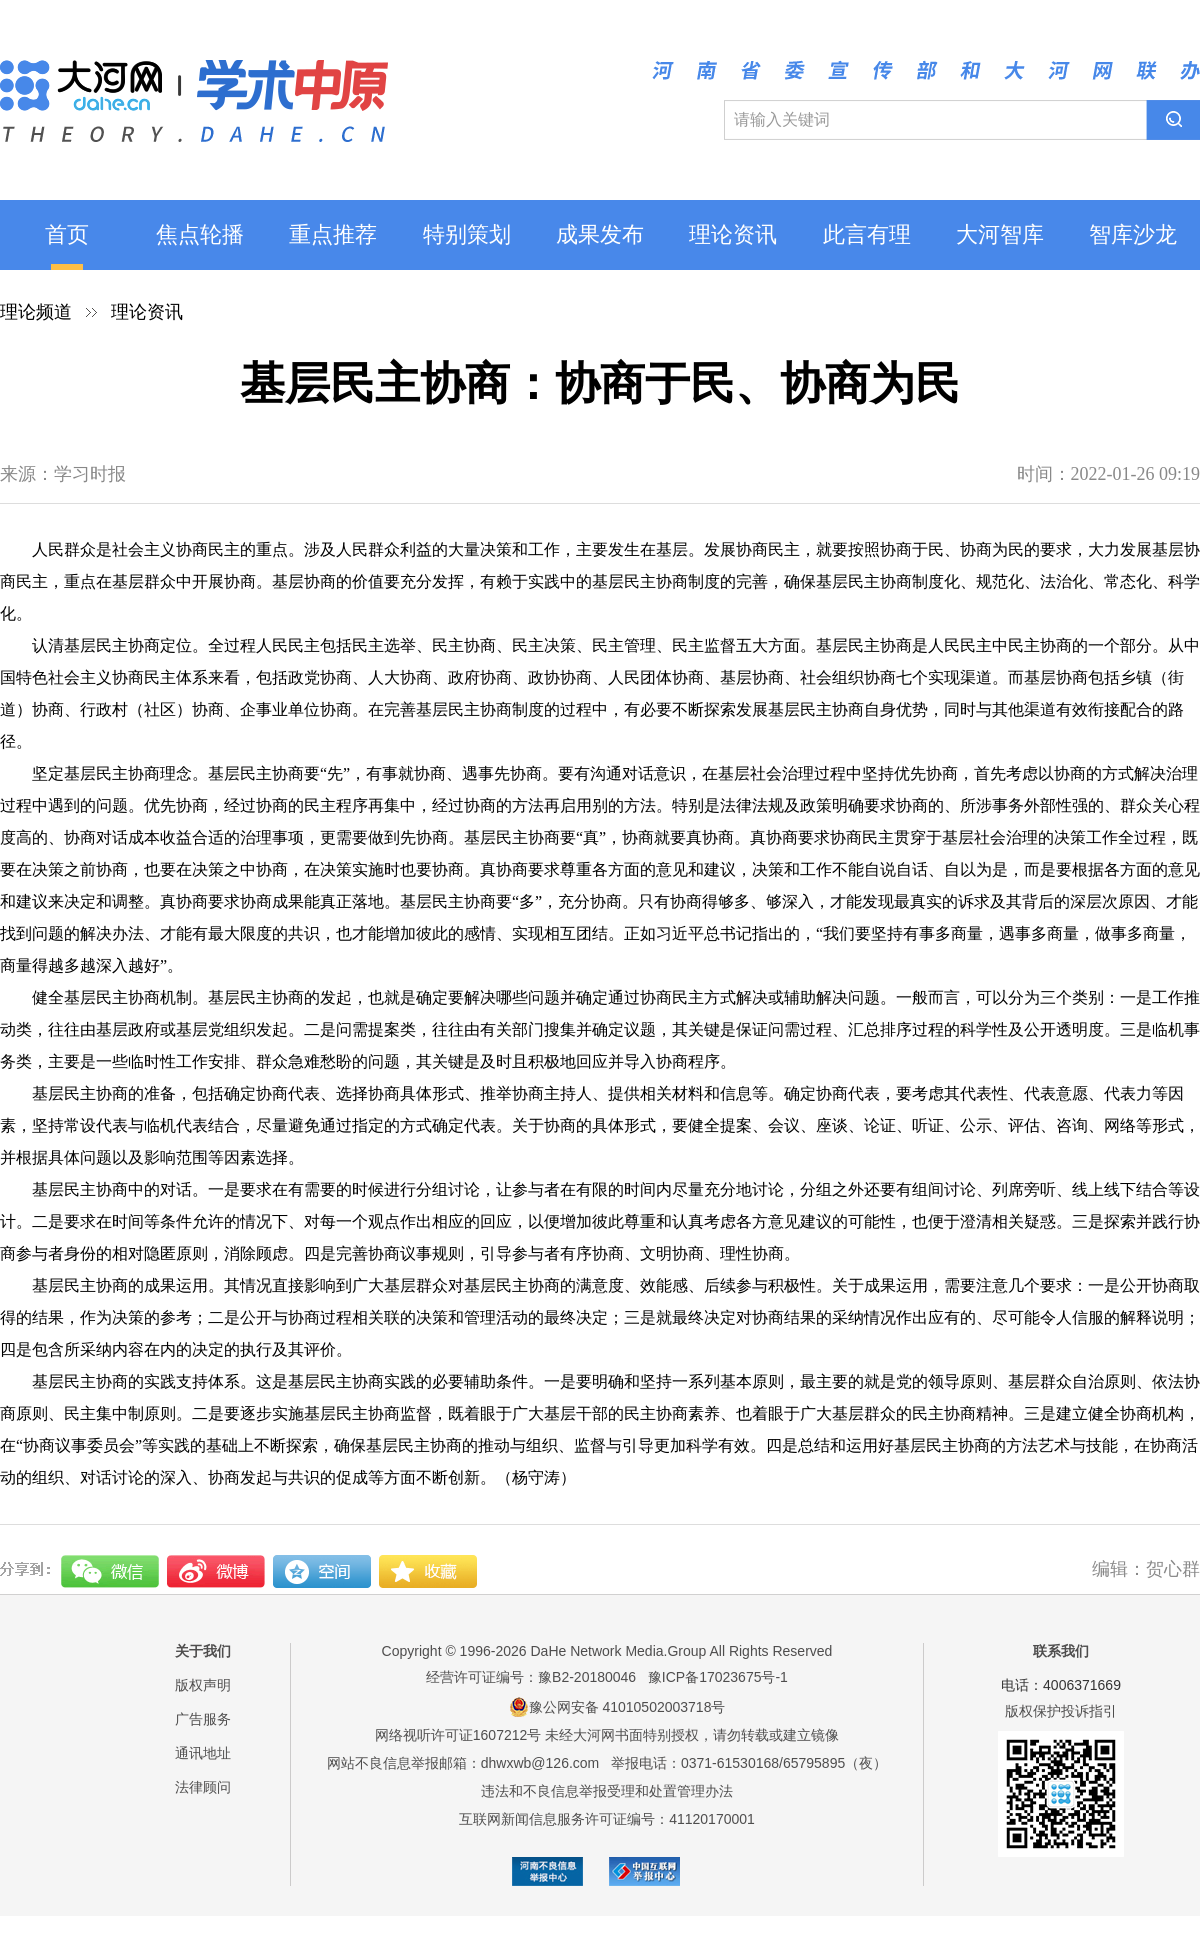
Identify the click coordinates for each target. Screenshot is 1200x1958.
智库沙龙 (1133, 234)
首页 (67, 234)
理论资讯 (733, 234)
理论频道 (36, 312)
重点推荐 (333, 234)
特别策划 (467, 234)
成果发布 (600, 234)
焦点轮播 (200, 234)
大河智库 (1000, 234)
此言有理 (867, 234)
